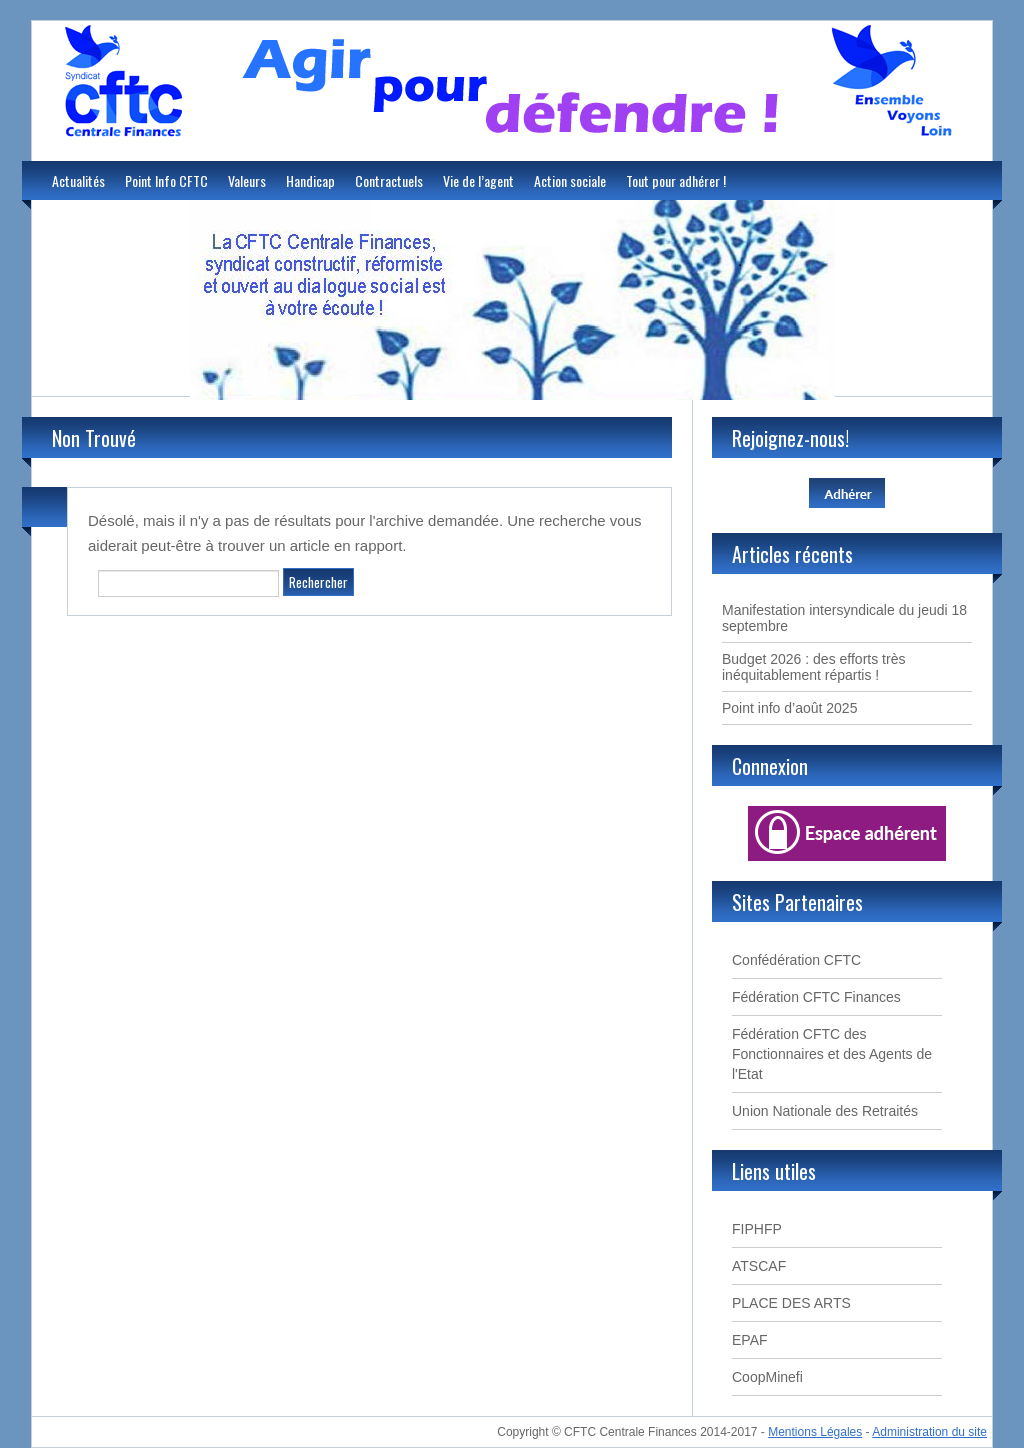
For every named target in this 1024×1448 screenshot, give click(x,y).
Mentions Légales (815, 1432)
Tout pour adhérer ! (676, 180)
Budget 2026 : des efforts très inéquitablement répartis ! (813, 667)
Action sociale (570, 180)
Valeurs (247, 180)
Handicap (310, 180)
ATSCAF (759, 1266)
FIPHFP (757, 1229)
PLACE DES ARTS (791, 1303)
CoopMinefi (767, 1377)
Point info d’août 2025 (789, 708)
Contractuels (389, 180)
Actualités (78, 180)
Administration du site (929, 1432)
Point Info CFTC (166, 180)
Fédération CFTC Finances (816, 997)
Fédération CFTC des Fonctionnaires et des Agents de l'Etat (832, 1054)
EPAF (750, 1340)
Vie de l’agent (478, 180)
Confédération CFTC (796, 960)
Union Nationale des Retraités (825, 1111)
